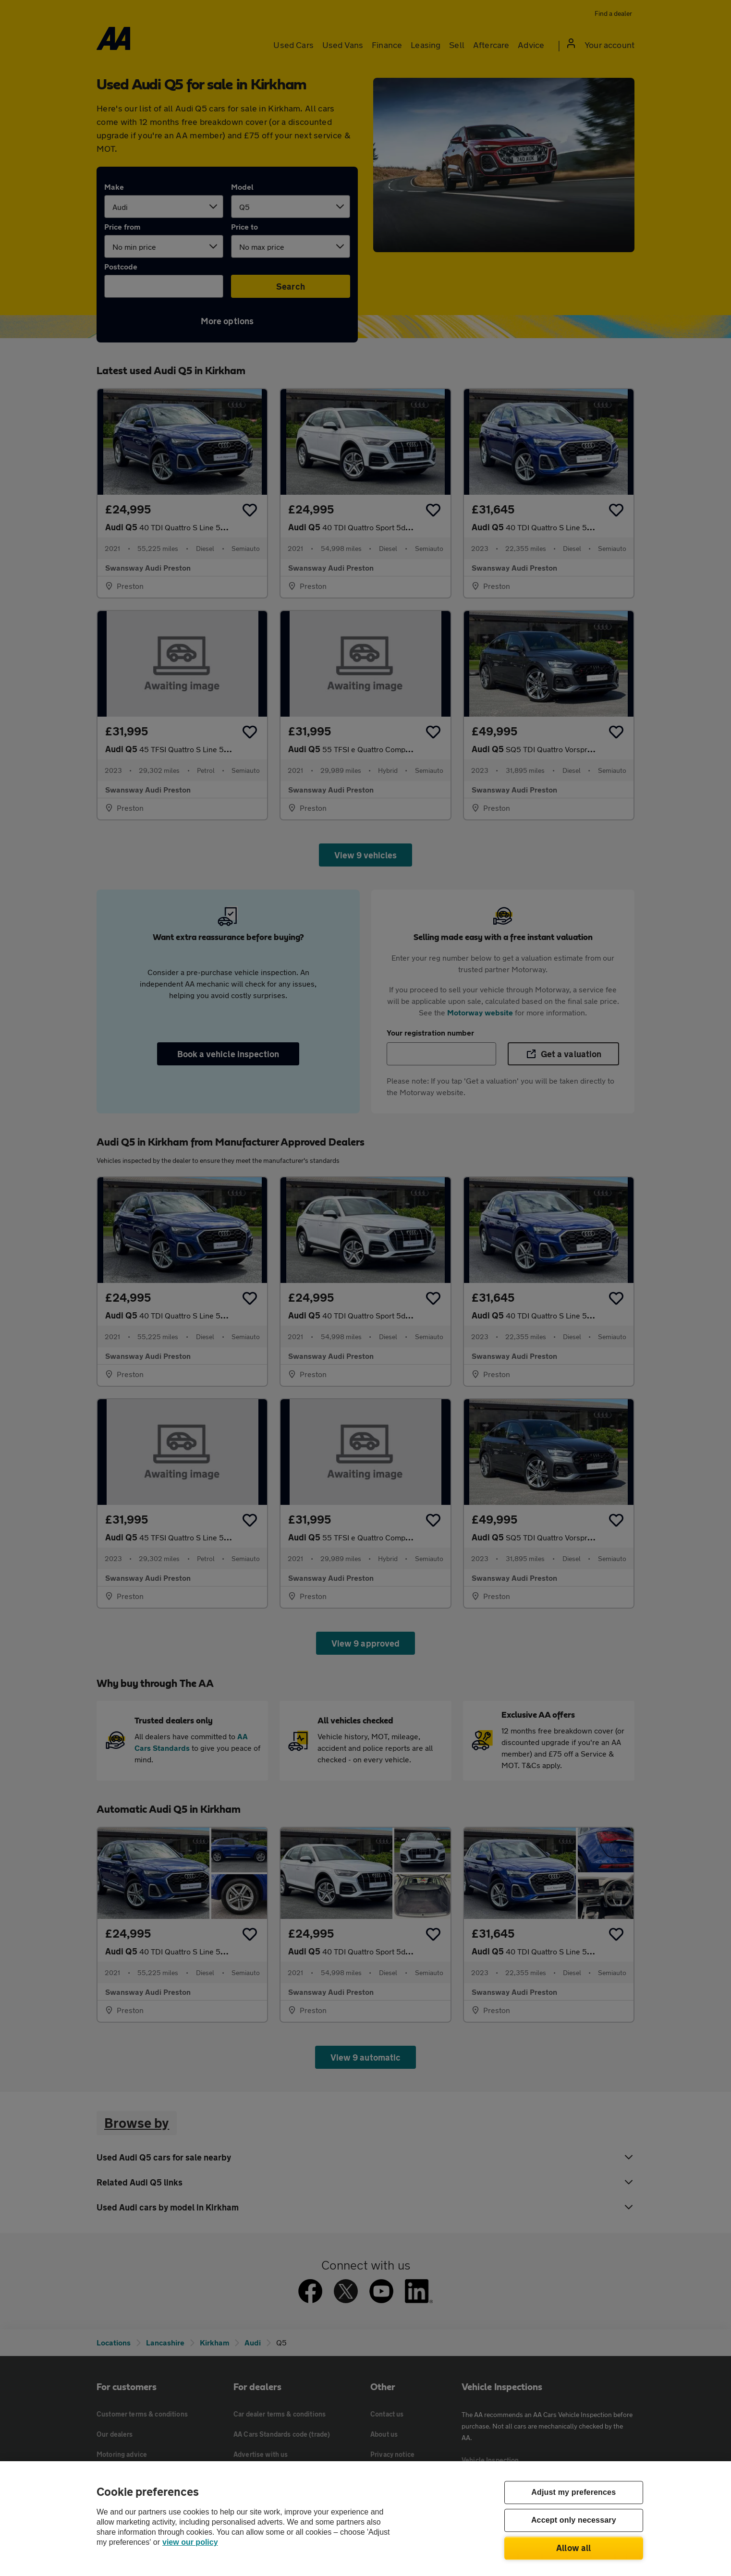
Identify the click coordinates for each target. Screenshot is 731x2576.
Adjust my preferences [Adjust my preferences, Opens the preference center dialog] (573, 2493)
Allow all (573, 2547)
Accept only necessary (573, 2520)
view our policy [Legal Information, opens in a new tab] (190, 2542)
